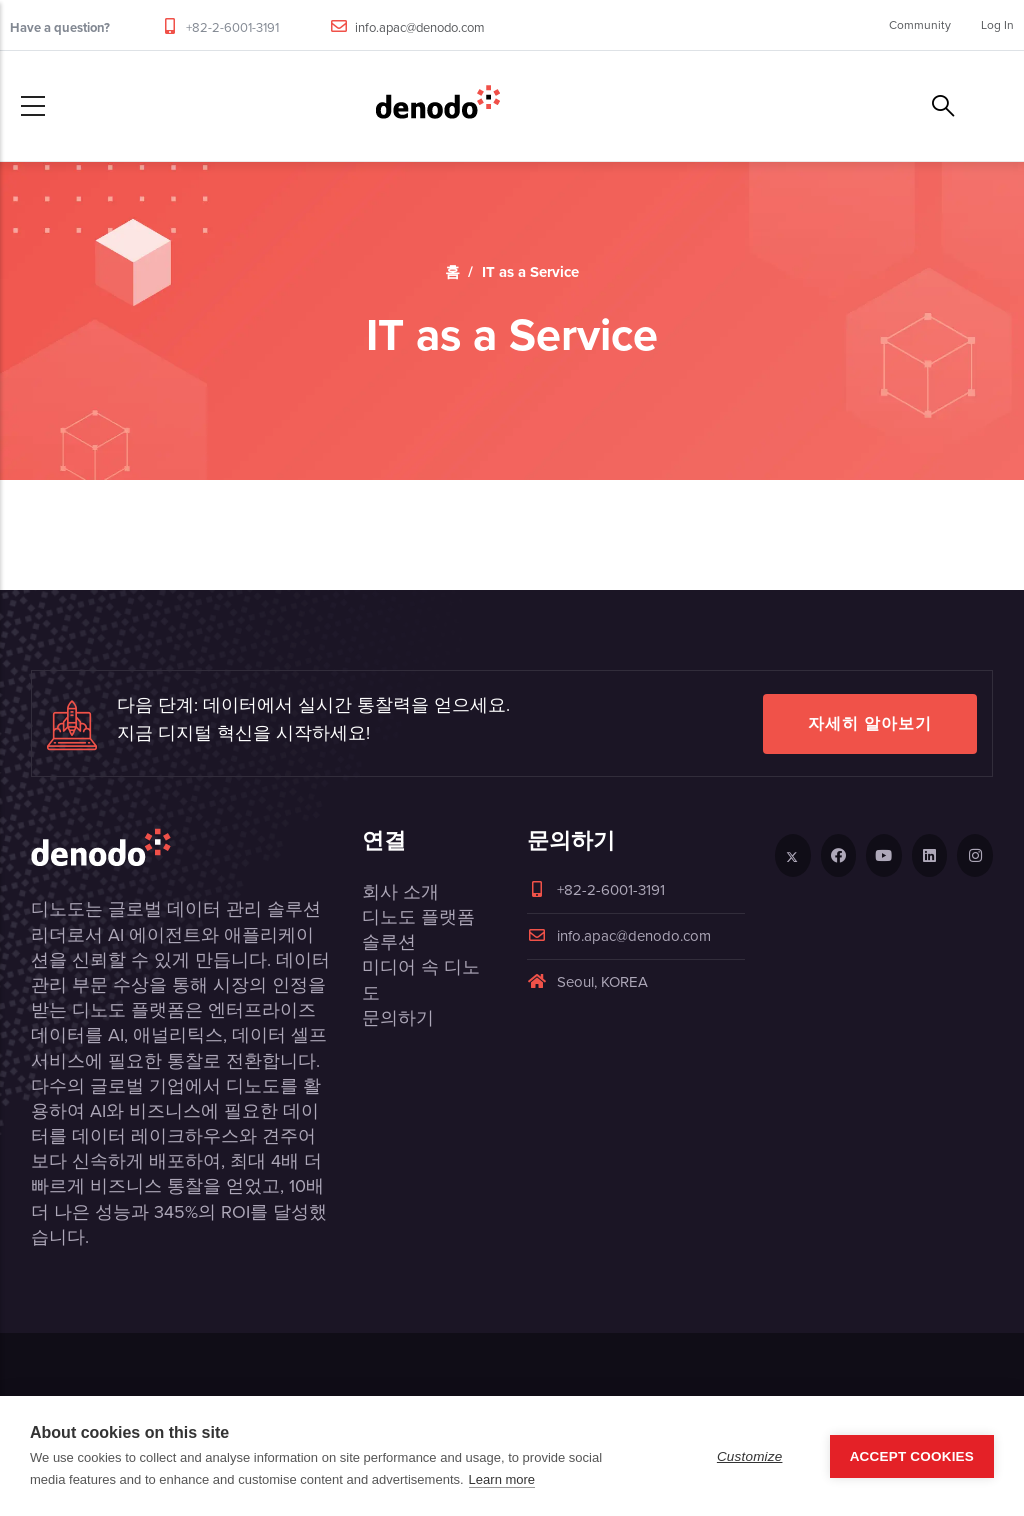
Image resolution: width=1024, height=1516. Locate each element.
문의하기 (398, 1018)
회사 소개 (400, 892)
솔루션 (389, 942)
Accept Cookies (912, 1456)
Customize (750, 1456)
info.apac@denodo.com (420, 27)
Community (920, 25)
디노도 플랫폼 (418, 917)
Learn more (502, 1479)
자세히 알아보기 (870, 723)
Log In (997, 25)
